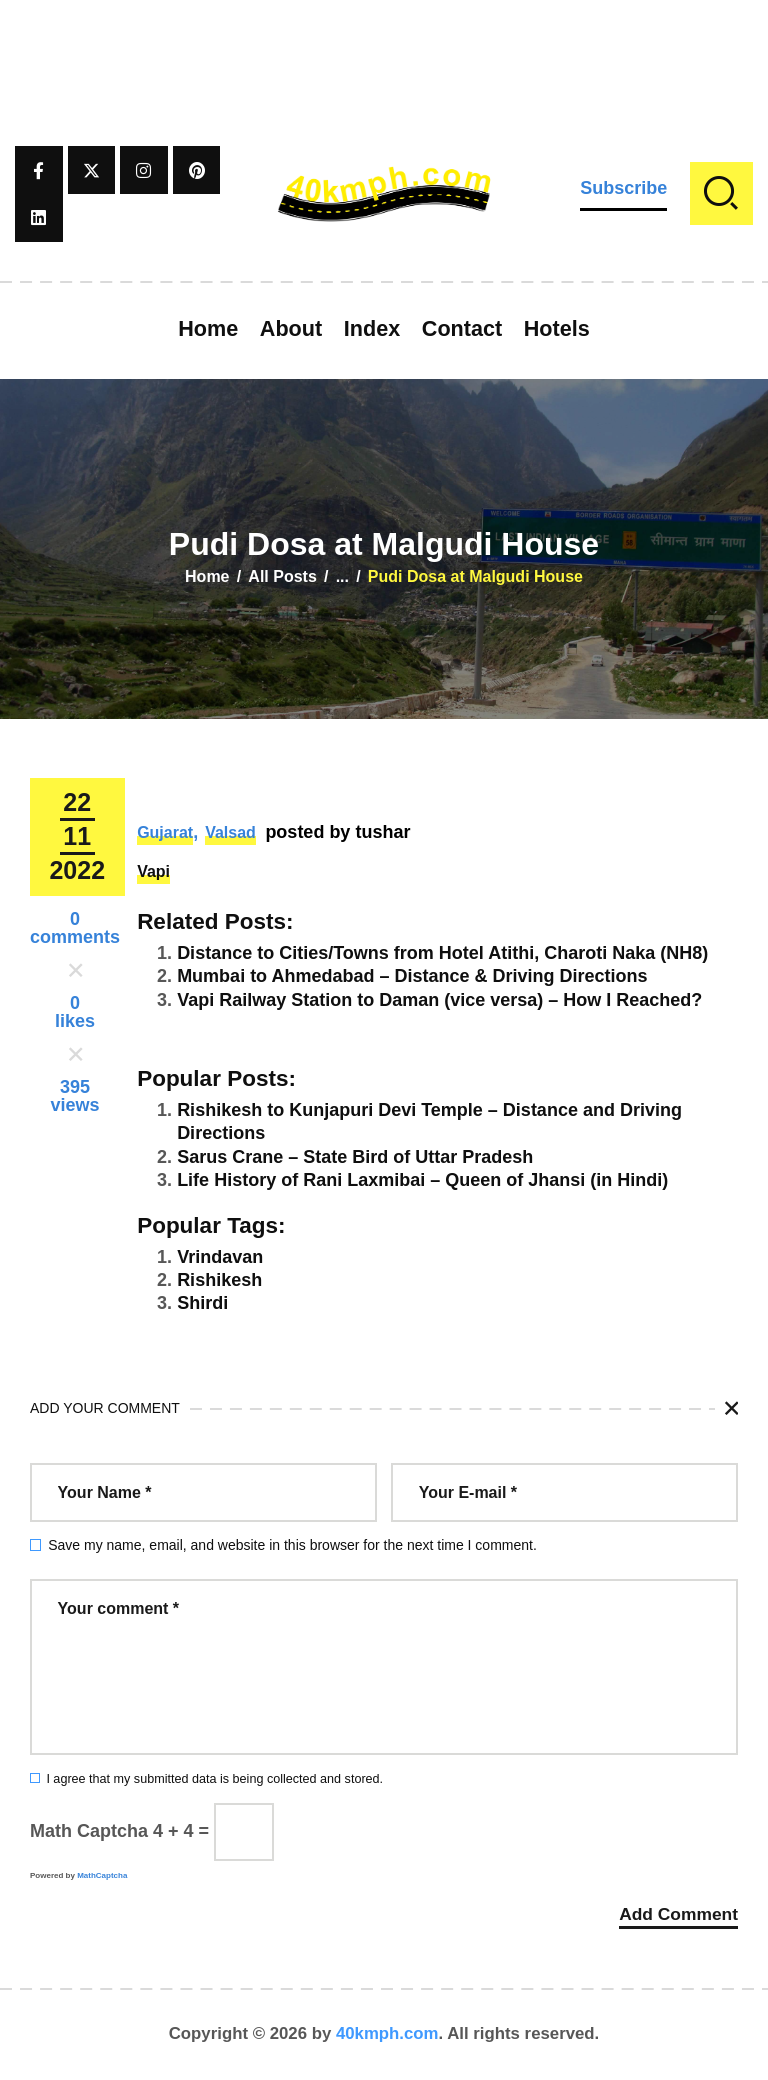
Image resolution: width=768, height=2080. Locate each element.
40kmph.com (387, 2034)
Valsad (230, 832)
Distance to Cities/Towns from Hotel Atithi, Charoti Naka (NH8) (442, 953)
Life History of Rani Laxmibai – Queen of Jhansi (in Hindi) (422, 1180)
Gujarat (165, 832)
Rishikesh (219, 1280)
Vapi (153, 871)
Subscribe (623, 188)
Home (207, 576)
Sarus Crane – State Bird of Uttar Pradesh (355, 1157)
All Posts (282, 576)
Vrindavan (220, 1257)
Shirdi (202, 1303)
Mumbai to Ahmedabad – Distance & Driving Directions (412, 976)
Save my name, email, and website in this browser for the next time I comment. (292, 1545)
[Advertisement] (384, 45)
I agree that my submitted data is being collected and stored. (214, 1779)
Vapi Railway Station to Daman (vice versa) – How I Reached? (439, 1000)
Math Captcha (89, 1831)
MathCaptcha (102, 1875)
